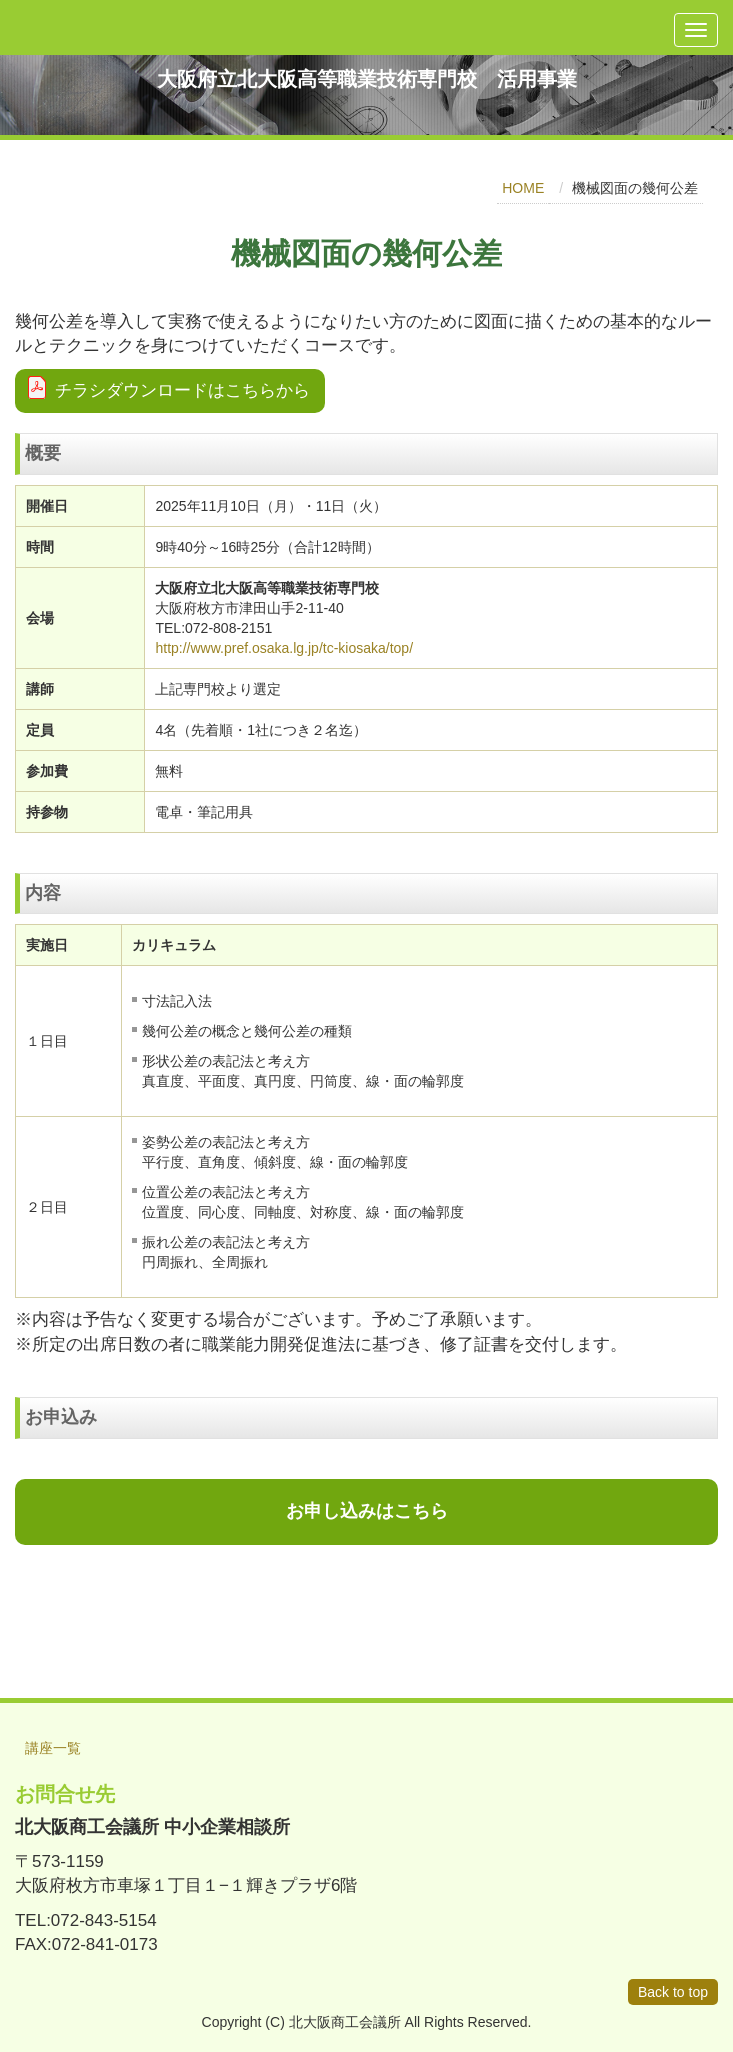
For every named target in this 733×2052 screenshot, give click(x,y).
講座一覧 (53, 1748)
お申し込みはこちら (367, 1511)
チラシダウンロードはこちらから (182, 390)
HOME (523, 188)
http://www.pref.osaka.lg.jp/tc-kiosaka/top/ (284, 648)
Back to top (673, 1992)
